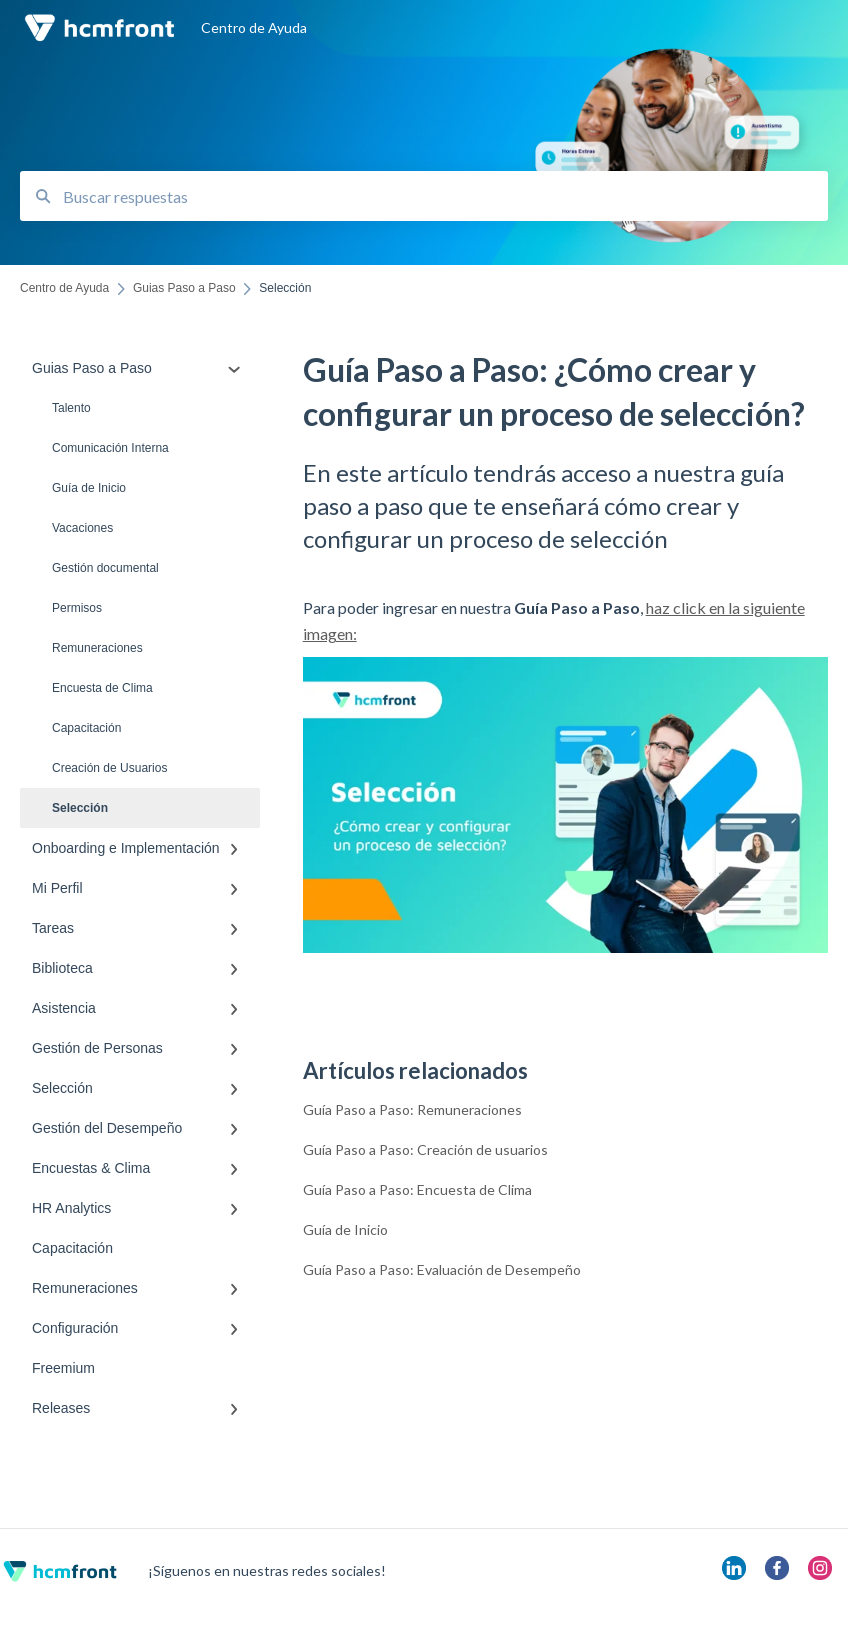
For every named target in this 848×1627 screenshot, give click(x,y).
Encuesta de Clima (102, 688)
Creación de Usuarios (109, 768)
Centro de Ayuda (254, 27)
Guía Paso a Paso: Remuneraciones (412, 1109)
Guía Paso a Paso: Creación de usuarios (425, 1149)
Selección (80, 808)
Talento (71, 408)
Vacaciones (82, 528)
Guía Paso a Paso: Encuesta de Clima (417, 1189)
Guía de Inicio (89, 488)
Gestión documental (105, 568)
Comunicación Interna (110, 448)
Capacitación (86, 728)
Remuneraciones (97, 648)
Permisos (77, 608)
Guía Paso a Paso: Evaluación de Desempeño (442, 1269)
